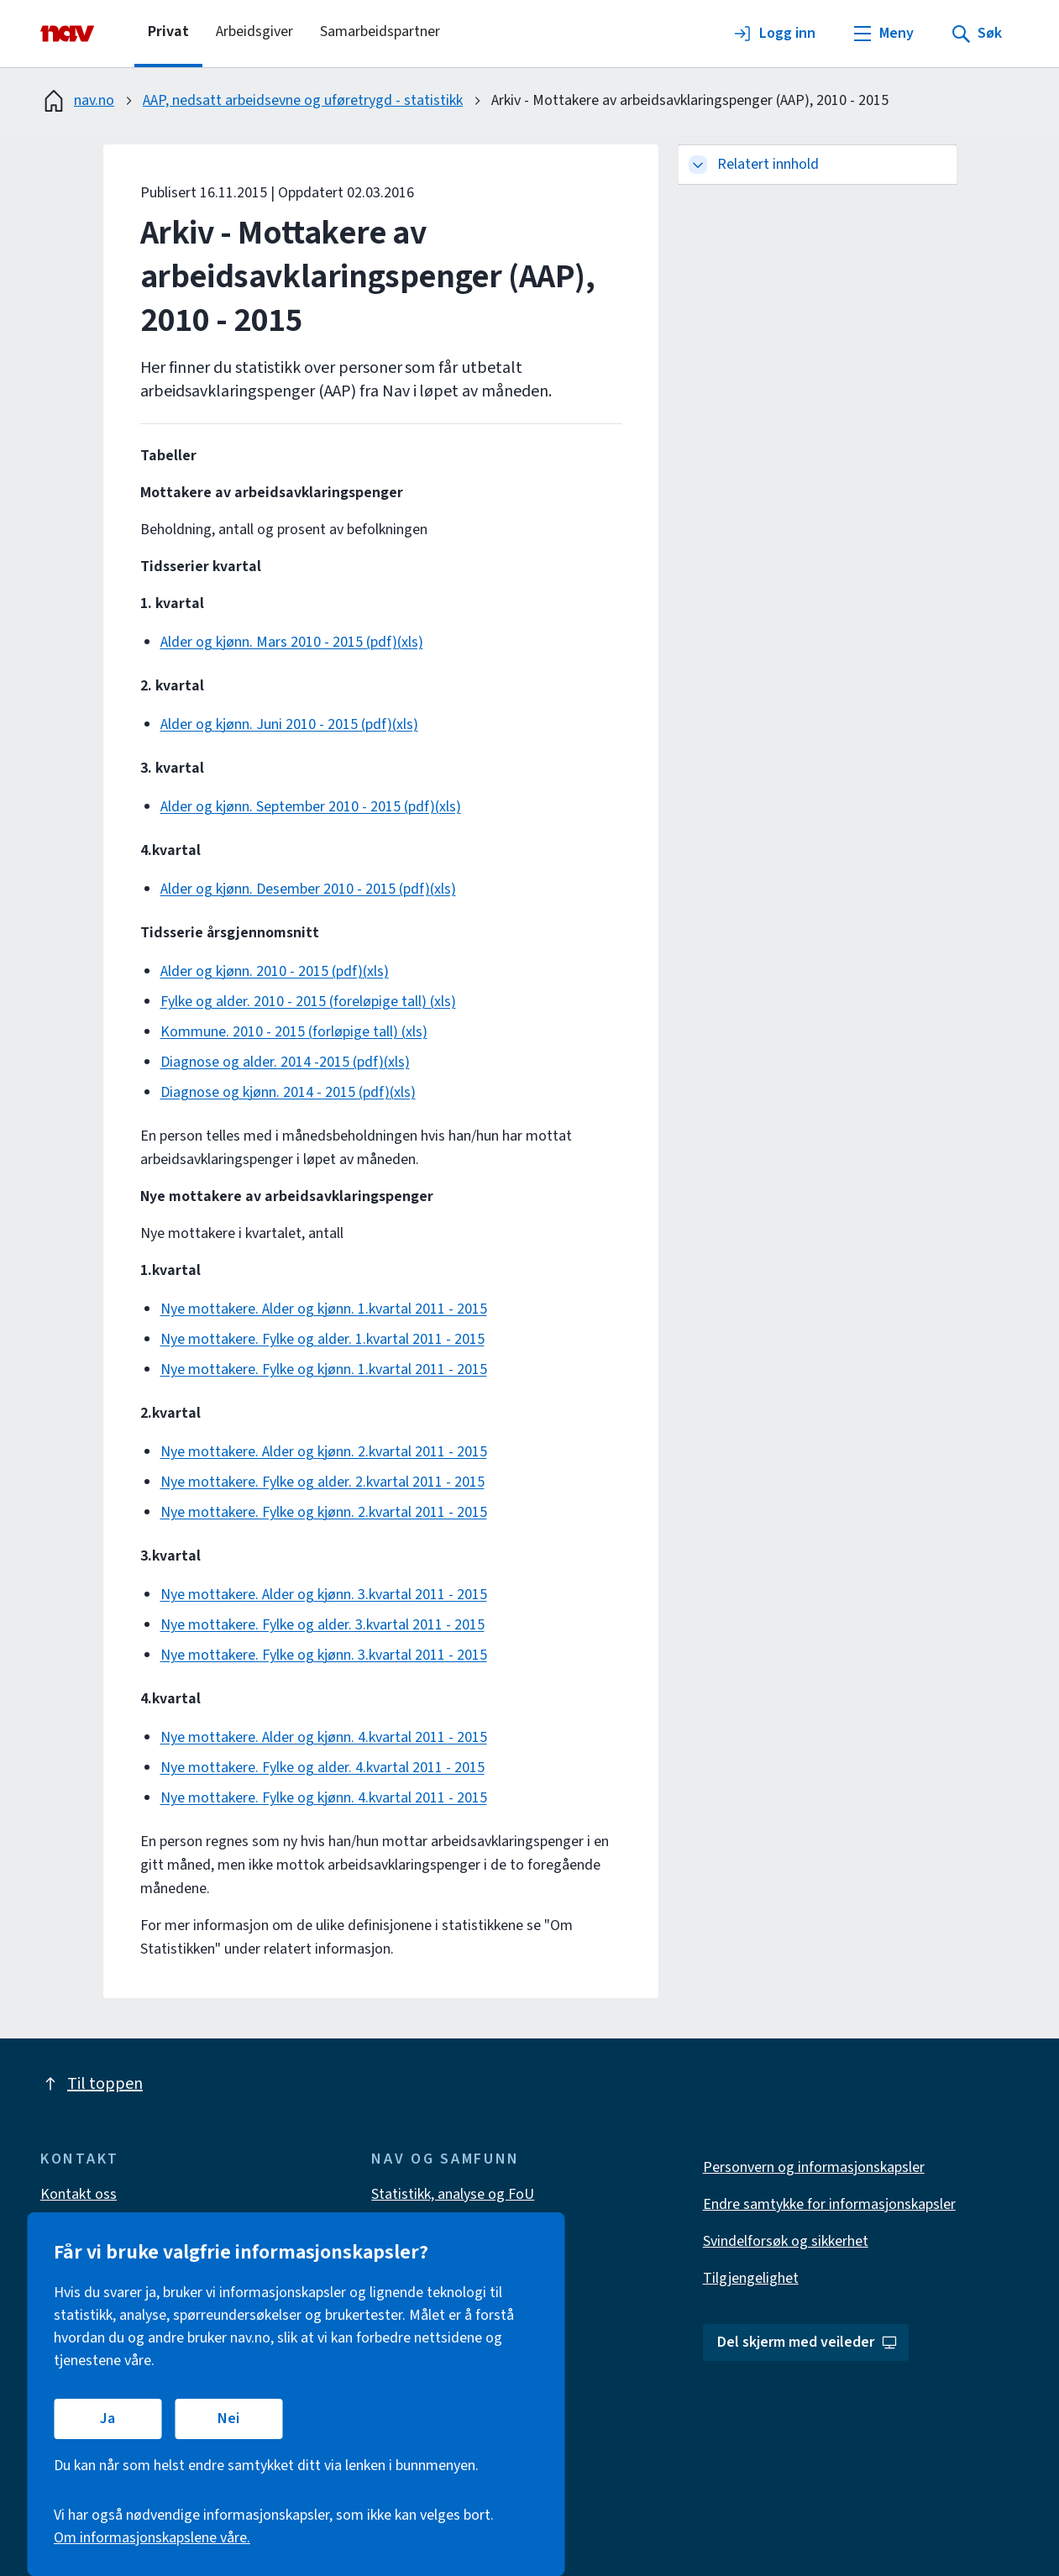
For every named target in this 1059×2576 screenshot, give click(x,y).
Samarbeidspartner (380, 31)
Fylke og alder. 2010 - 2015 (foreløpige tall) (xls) (308, 1001)
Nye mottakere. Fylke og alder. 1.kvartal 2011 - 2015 (322, 1339)
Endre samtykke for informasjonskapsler (829, 2204)
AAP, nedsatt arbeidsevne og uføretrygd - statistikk (303, 100)
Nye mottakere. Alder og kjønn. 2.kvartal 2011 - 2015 (323, 1451)
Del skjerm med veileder (807, 2342)
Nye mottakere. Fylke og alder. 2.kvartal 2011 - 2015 (322, 1482)
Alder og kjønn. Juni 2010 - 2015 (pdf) (276, 724)
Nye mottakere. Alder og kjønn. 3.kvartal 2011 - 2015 (323, 1594)
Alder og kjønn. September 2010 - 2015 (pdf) (297, 806)
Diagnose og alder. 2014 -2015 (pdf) (272, 1062)
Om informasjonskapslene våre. (152, 2537)
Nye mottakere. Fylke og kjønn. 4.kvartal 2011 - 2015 (323, 1797)
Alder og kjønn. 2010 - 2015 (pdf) (261, 971)
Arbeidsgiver (254, 31)
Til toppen (91, 2084)
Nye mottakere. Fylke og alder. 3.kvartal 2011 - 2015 (322, 1624)
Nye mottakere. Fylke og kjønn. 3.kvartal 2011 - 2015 (323, 1655)
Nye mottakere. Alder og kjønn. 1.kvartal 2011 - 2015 (323, 1308)
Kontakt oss (78, 2194)
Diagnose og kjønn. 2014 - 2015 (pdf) (275, 1092)
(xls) (410, 642)
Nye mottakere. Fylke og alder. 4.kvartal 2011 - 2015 (322, 1767)
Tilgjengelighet (751, 2278)
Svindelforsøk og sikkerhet (785, 2241)
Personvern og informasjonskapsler (814, 2167)
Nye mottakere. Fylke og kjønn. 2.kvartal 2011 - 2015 (323, 1512)
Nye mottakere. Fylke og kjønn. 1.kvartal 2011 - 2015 (323, 1369)
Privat (168, 31)
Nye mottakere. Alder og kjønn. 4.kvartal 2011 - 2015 (323, 1737)
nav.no (77, 100)
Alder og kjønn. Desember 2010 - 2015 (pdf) (295, 889)
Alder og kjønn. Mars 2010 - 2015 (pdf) (278, 642)
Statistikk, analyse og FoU (452, 2194)
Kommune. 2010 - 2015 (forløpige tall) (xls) (293, 1031)
